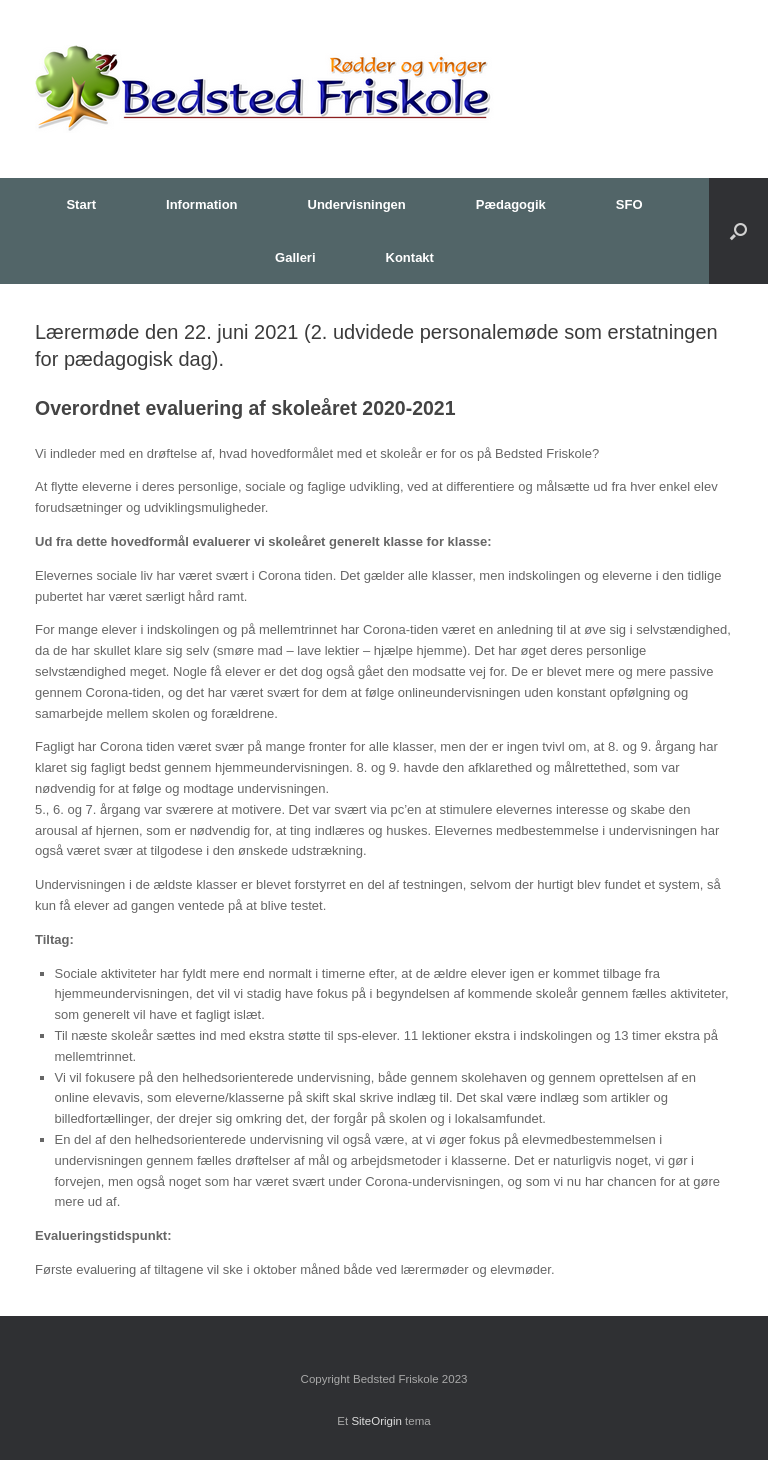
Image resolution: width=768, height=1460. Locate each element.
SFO (629, 204)
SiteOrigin (376, 1421)
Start (81, 204)
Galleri (295, 257)
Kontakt (410, 257)
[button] (738, 231)
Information (202, 204)
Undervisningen (357, 204)
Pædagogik (511, 204)
